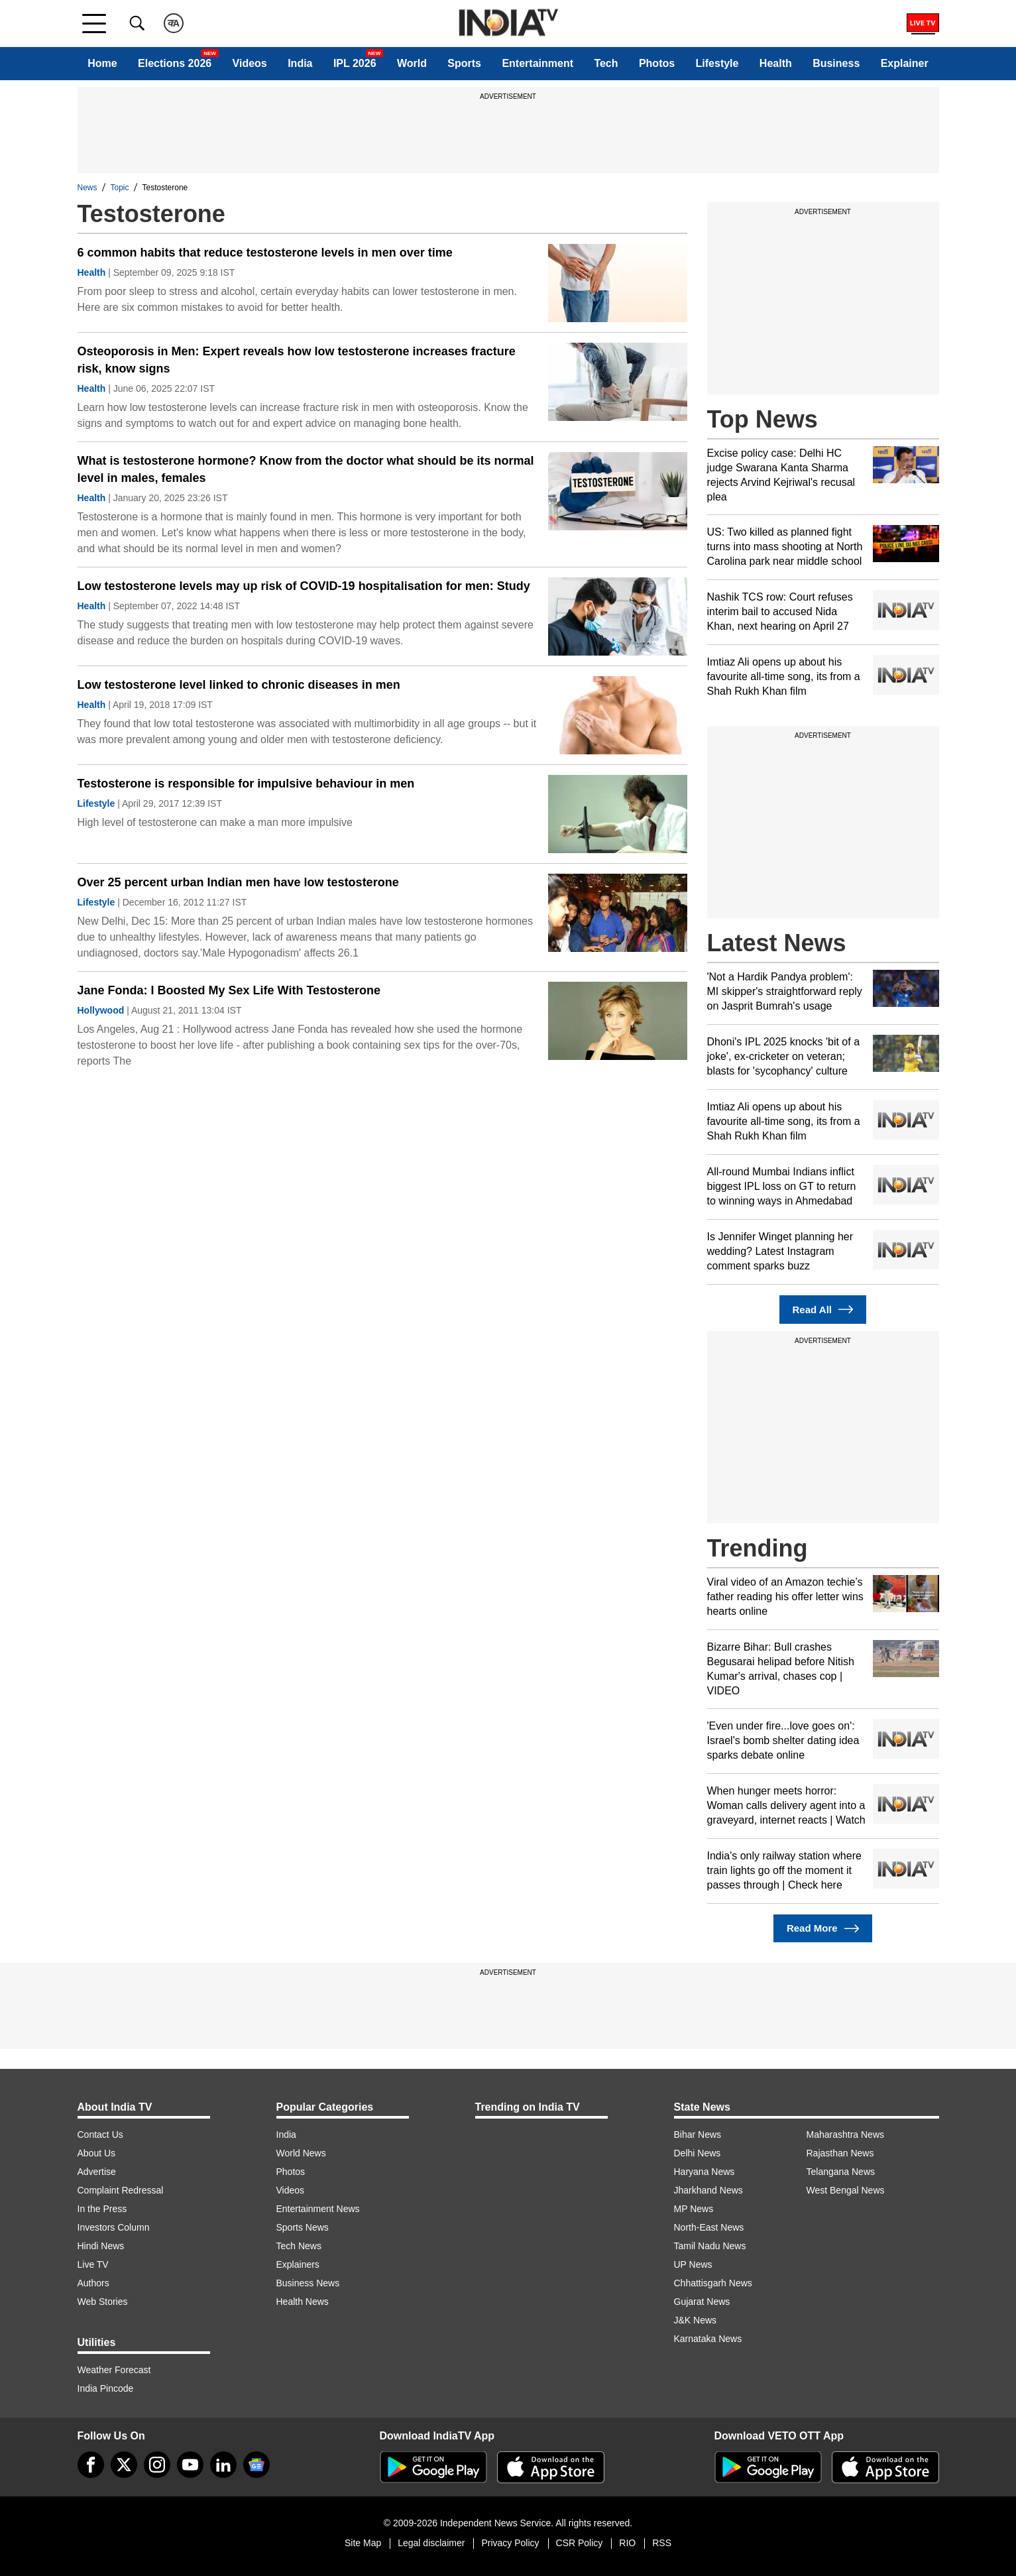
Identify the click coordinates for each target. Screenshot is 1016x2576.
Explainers (297, 2264)
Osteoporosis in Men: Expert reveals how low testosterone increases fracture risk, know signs (297, 360)
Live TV (93, 2264)
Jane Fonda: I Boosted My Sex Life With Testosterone (229, 990)
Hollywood (101, 1010)
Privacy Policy (510, 2543)
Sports (464, 63)
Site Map (363, 2543)
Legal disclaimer (431, 2543)
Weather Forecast (114, 2370)
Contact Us (100, 2134)
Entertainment (537, 63)
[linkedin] (223, 2464)
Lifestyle (717, 63)
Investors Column (114, 2227)
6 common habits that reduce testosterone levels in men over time (265, 252)
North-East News (709, 2227)
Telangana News (841, 2171)
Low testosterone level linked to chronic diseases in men (239, 684)
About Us (97, 2153)
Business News (308, 2283)
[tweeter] (124, 2464)
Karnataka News (708, 2338)
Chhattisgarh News (713, 2283)
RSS (661, 2543)
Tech (606, 63)
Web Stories (103, 2301)
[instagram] (157, 2464)
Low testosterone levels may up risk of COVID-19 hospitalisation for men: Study (304, 586)
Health (776, 63)
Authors (93, 2283)
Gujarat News (702, 2301)
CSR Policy (579, 2543)
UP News (693, 2264)
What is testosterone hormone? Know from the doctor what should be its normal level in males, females (306, 469)
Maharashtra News (846, 2134)
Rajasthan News (840, 2153)
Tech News (298, 2246)
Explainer (905, 63)
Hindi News (101, 2246)
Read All (823, 1309)
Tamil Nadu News (710, 2246)
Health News (302, 2301)
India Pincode (106, 2388)
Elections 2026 (174, 63)
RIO (627, 2543)
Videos (250, 63)
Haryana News (704, 2171)
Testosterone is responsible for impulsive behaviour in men (246, 783)
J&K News (695, 2320)
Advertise (97, 2171)
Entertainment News (318, 2208)
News (87, 187)
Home (102, 63)
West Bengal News (846, 2190)
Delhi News (697, 2153)
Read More (823, 1928)
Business (836, 63)
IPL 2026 (354, 63)
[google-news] (256, 2464)
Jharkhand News (708, 2190)
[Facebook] (91, 2464)
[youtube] (190, 2464)
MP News (694, 2208)
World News (301, 2153)
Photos (657, 63)
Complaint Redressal (121, 2190)
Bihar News (698, 2134)
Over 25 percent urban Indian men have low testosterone (238, 882)
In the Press (102, 2208)
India (300, 63)
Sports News (302, 2227)
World (412, 63)
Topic (120, 187)
